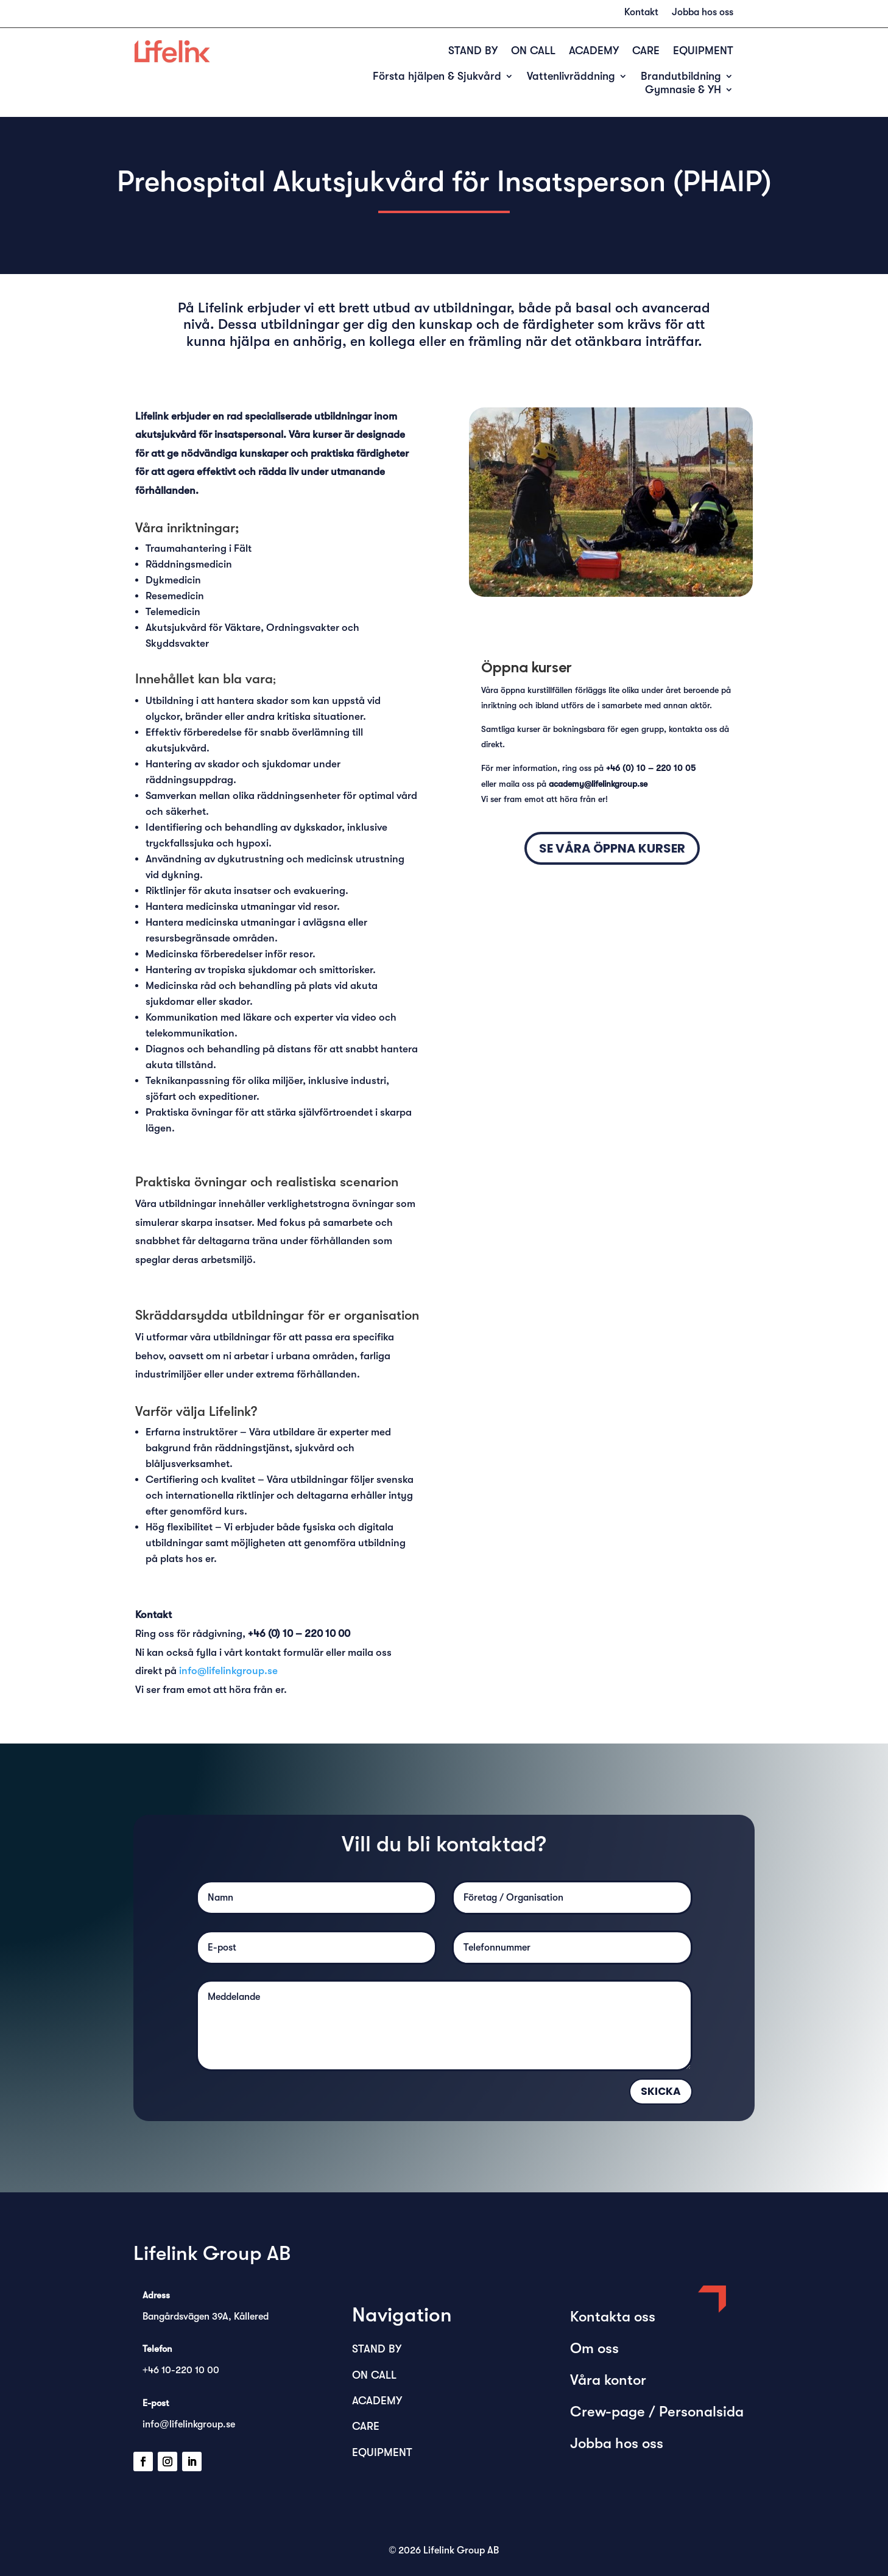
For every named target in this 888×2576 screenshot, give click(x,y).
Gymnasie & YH (683, 90)
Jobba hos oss (702, 13)
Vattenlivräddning (571, 77)
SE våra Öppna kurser (612, 848)
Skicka (661, 2091)
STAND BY (473, 51)
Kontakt (641, 13)
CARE (646, 51)
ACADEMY (594, 51)
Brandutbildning (681, 77)
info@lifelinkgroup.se (228, 1671)
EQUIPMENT (703, 51)
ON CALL (533, 51)
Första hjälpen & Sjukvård (437, 77)
